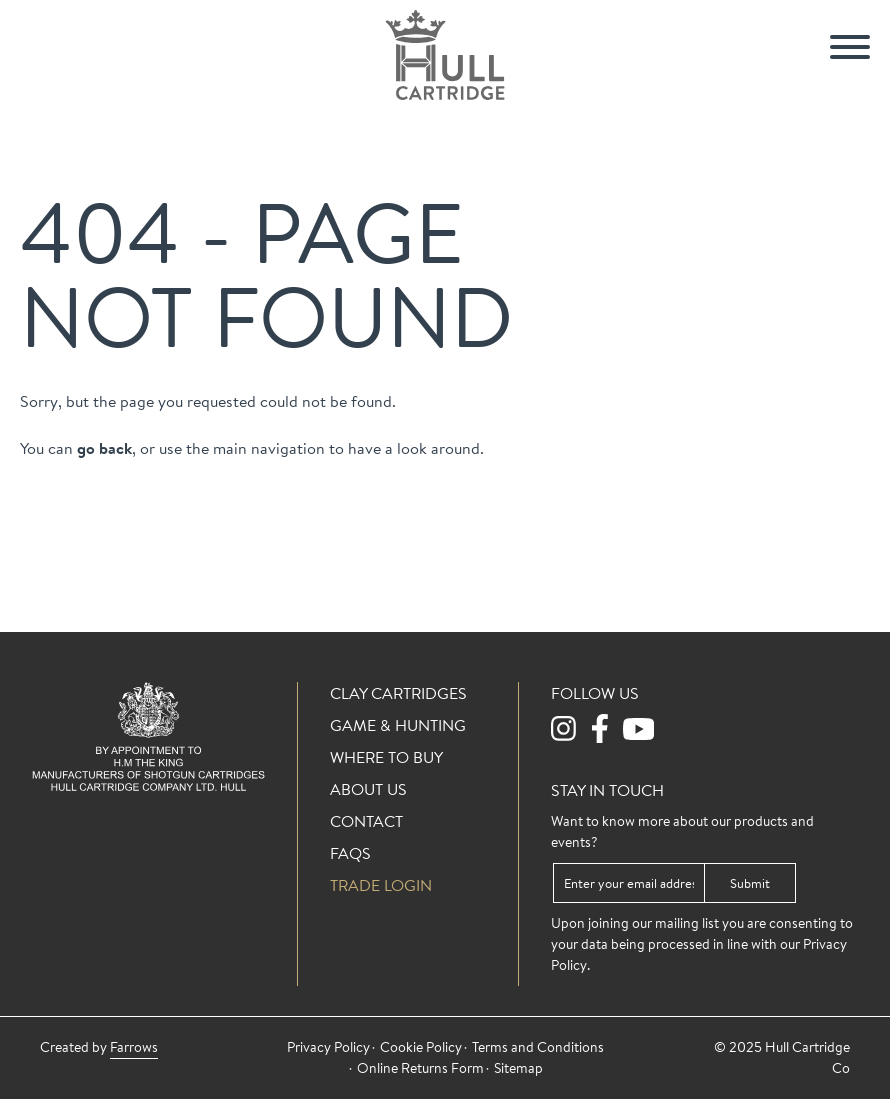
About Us (368, 789)
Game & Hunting (398, 725)
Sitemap (518, 1068)
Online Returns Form (420, 1068)
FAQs (350, 853)
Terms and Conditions (538, 1047)
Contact (366, 821)
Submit (750, 883)
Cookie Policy (421, 1047)
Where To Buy (386, 757)
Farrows (134, 1047)
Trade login (381, 885)
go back (104, 448)
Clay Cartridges (398, 693)
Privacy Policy (328, 1047)
